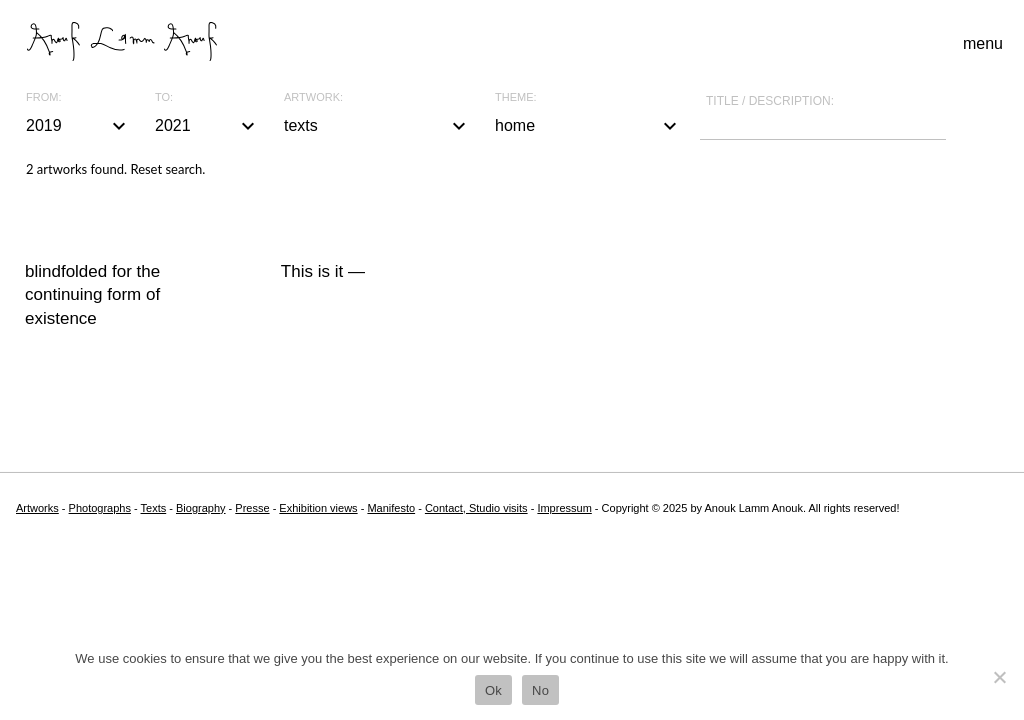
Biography (201, 508)
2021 (207, 126)
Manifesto (391, 508)
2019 (78, 126)
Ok (493, 690)
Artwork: (313, 97)
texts (377, 126)
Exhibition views (318, 508)
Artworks (37, 508)
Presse (252, 508)
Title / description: (770, 101)
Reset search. (167, 169)
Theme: (516, 97)
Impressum (564, 508)
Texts (154, 508)
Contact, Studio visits (476, 508)
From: (43, 97)
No (540, 690)
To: (164, 97)
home (588, 126)
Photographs (100, 508)
